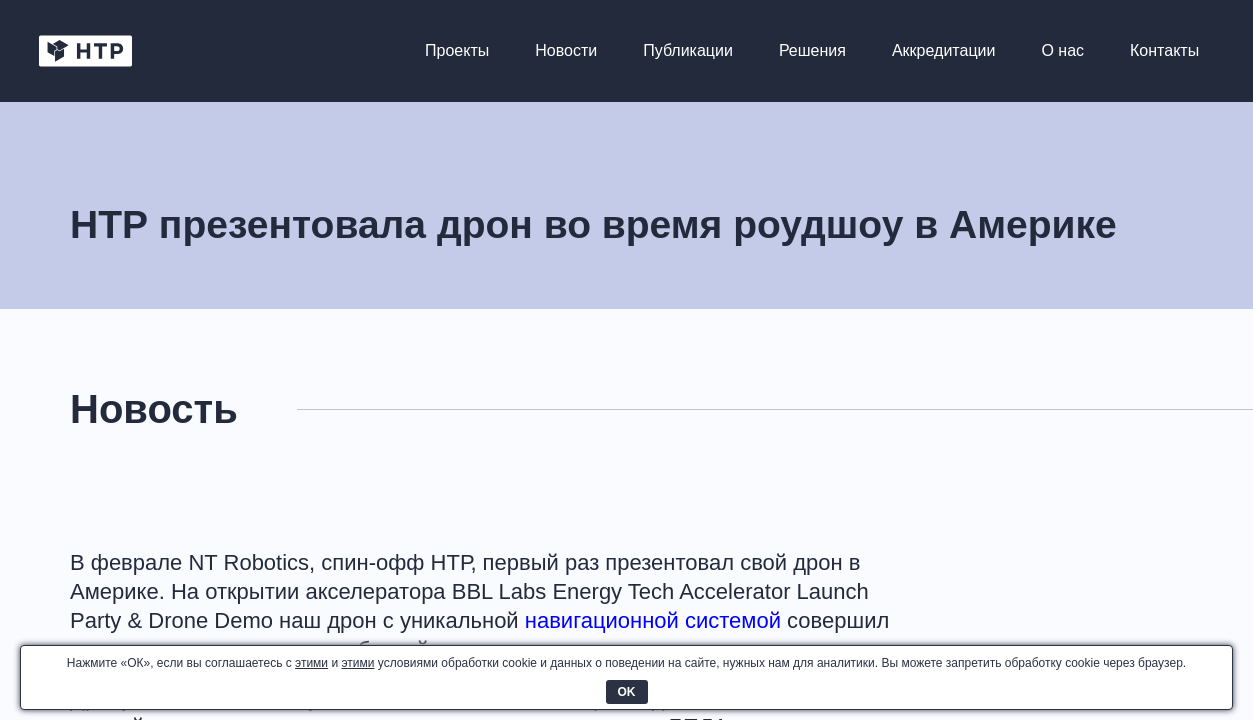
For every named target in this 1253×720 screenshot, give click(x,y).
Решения (811, 51)
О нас (1061, 51)
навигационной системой (653, 620)
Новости (565, 51)
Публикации (687, 51)
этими (311, 663)
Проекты (456, 51)
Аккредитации (942, 51)
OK (627, 692)
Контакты (1163, 51)
